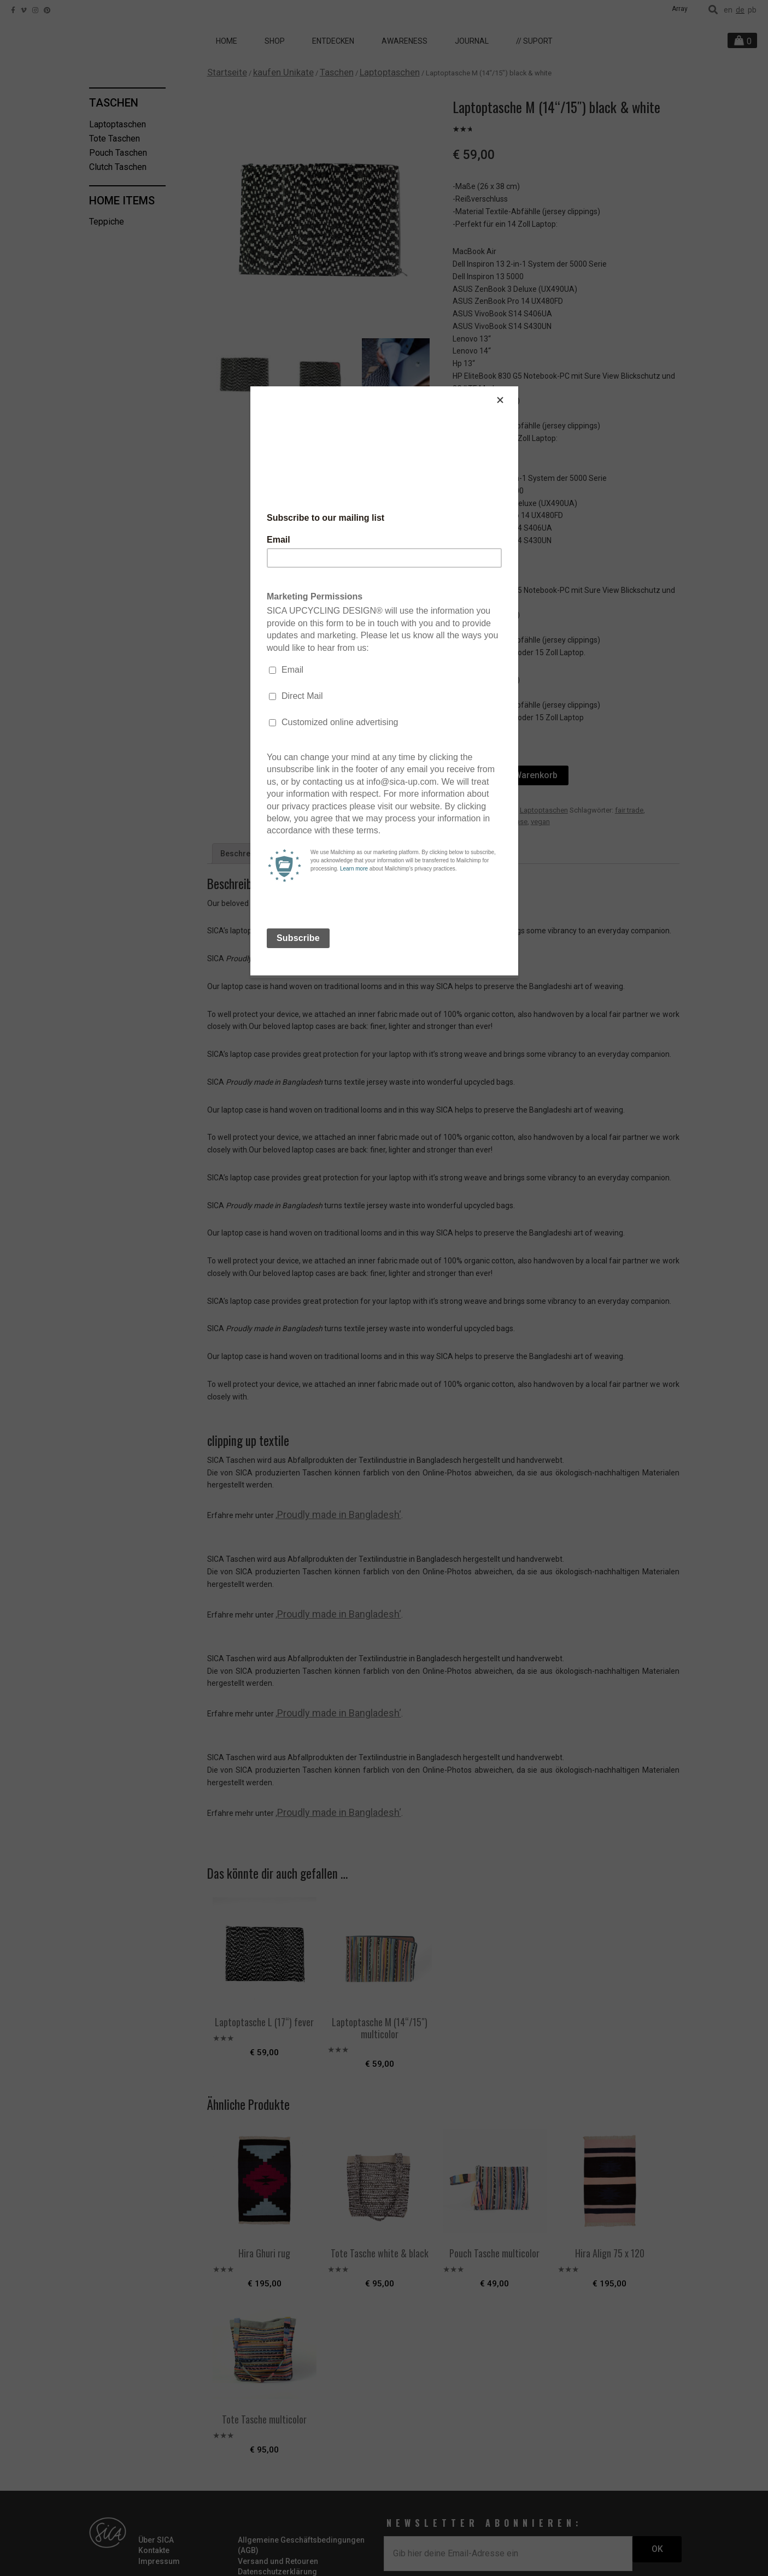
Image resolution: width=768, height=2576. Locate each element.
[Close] (515, 389)
